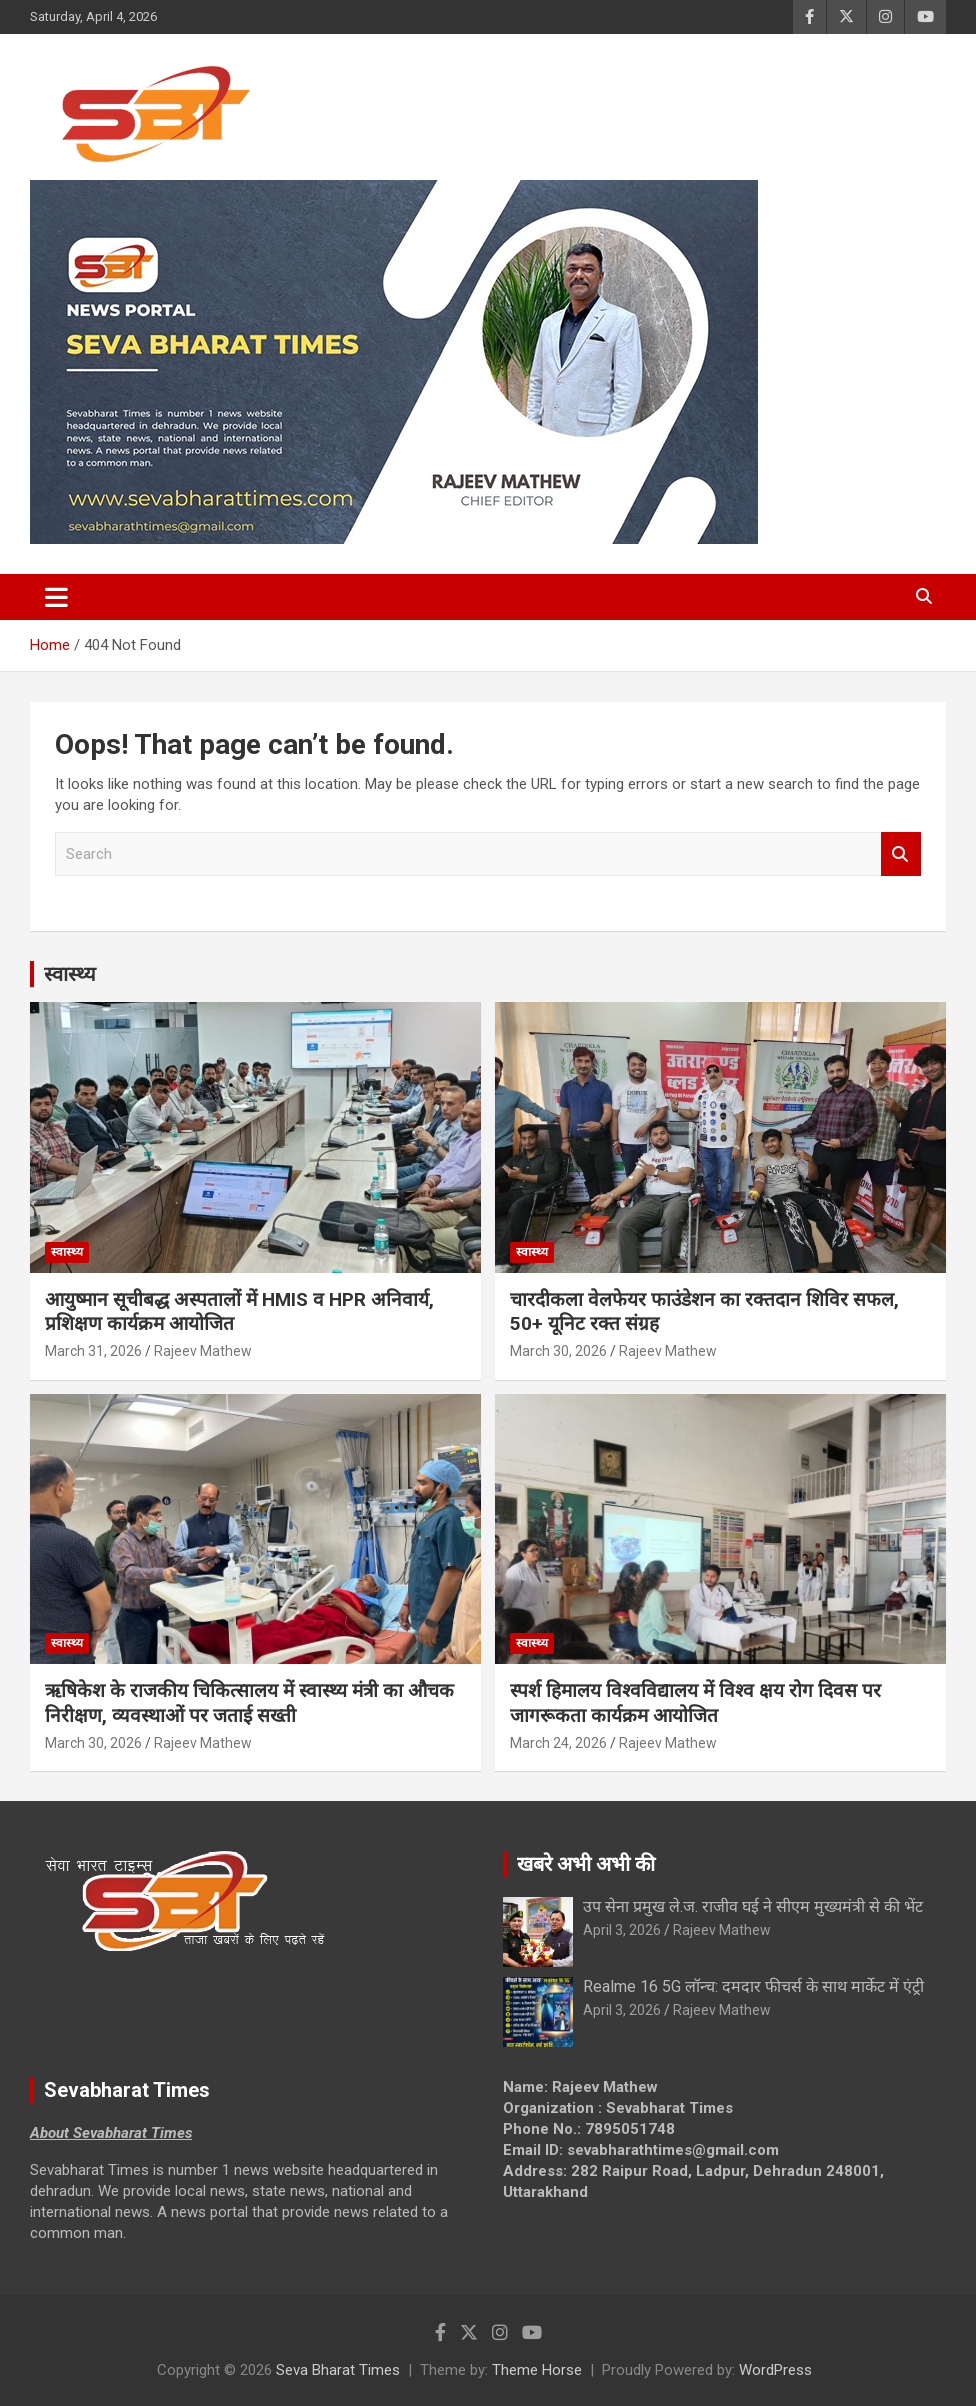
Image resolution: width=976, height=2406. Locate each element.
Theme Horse (537, 2370)
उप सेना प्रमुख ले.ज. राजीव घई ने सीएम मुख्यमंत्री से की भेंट (753, 1906)
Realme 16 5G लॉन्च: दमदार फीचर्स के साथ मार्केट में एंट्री (753, 1986)
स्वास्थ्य (70, 974)
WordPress (775, 2370)
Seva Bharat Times (338, 2370)
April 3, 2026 (622, 1930)
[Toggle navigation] (56, 597)
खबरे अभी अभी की (586, 1864)
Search (901, 854)
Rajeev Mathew (203, 1351)
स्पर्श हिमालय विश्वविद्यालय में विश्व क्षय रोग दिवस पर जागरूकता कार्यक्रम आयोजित (695, 1703)
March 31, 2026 (93, 1351)
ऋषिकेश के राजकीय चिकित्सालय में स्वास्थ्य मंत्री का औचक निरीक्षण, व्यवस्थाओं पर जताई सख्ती (249, 1703)
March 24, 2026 (558, 1743)
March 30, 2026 (558, 1351)
